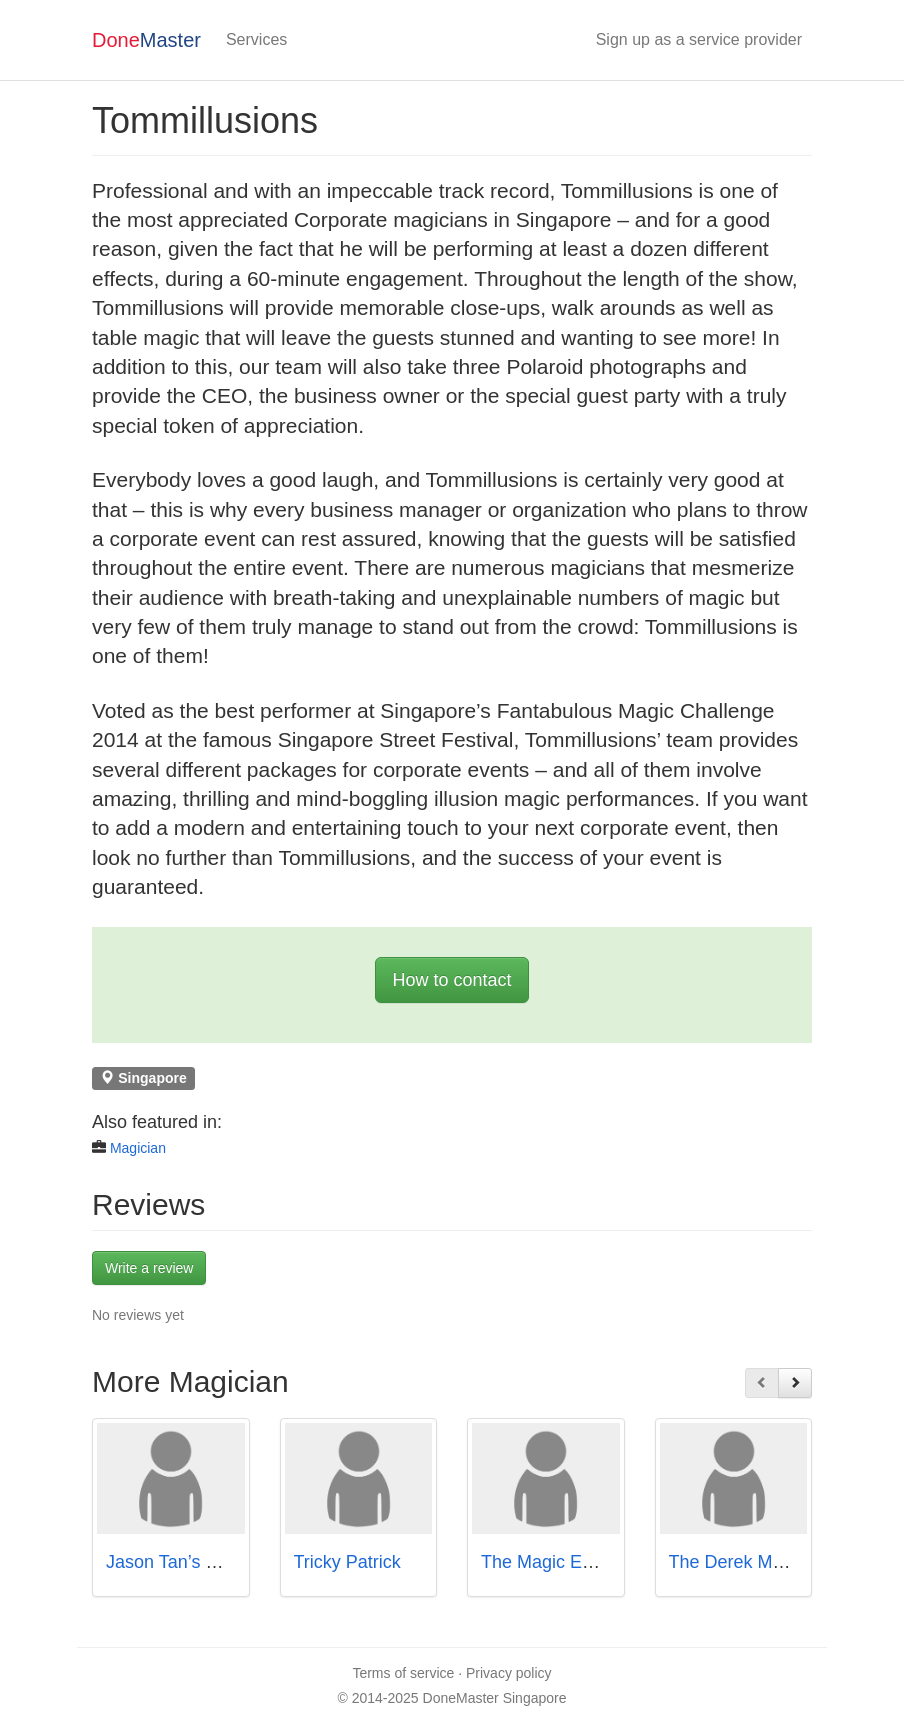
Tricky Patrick (347, 1562)
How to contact (451, 980)
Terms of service (403, 1673)
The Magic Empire (554, 1562)
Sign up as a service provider (699, 39)
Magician (138, 1148)
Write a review (149, 1268)
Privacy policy (509, 1673)
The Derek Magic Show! (765, 1562)
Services (256, 39)
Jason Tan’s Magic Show (204, 1562)
